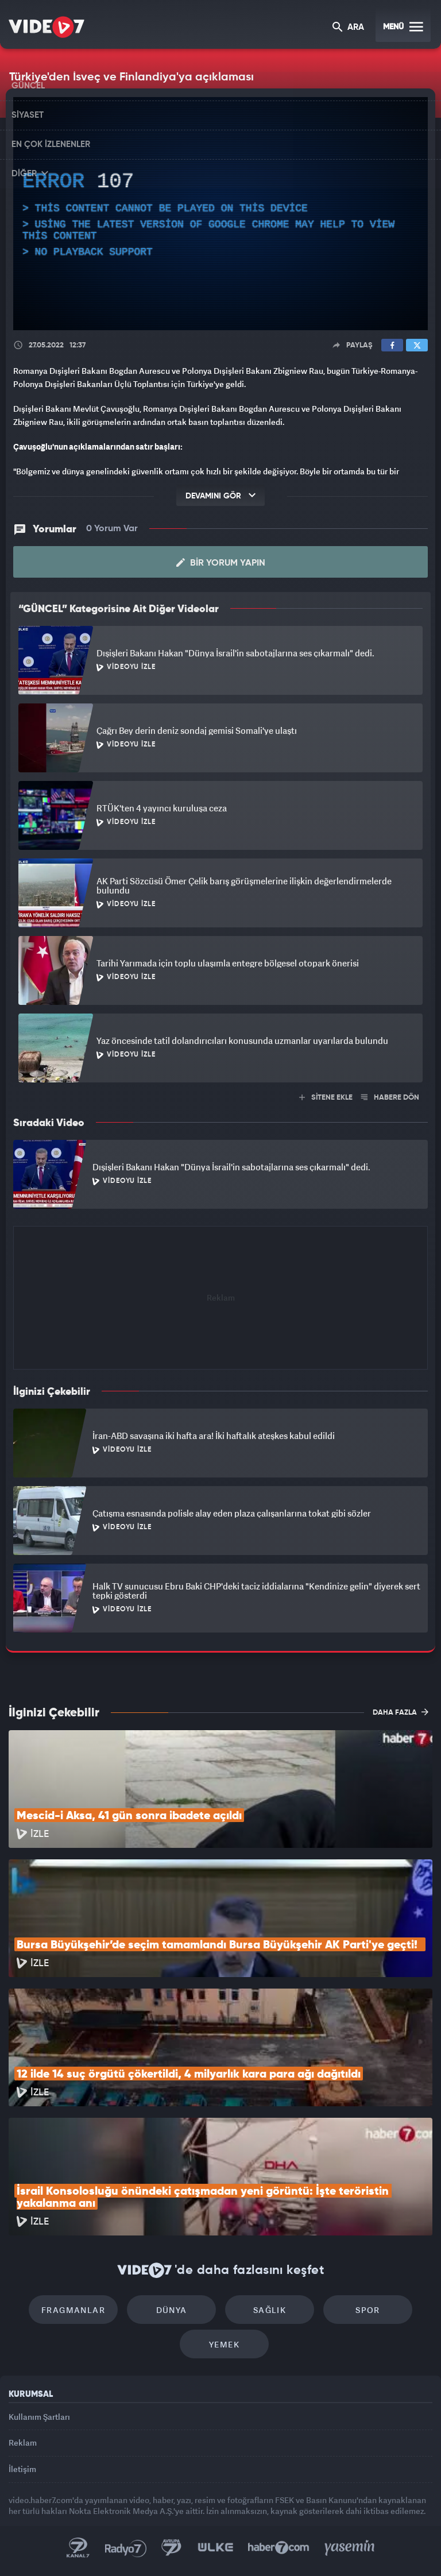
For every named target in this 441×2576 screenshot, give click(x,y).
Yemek (224, 2344)
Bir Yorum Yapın (220, 562)
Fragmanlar (73, 2309)
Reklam (23, 2442)
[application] (220, 213)
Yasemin (349, 2548)
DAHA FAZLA (400, 1712)
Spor (367, 2309)
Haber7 (279, 2548)
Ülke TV (215, 2548)
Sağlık (269, 2309)
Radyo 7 (125, 2548)
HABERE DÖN (390, 1097)
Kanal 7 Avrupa (171, 2548)
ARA (348, 28)
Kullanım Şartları (39, 2416)
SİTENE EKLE (326, 1097)
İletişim (22, 2468)
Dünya (171, 2309)
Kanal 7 (78, 2548)
